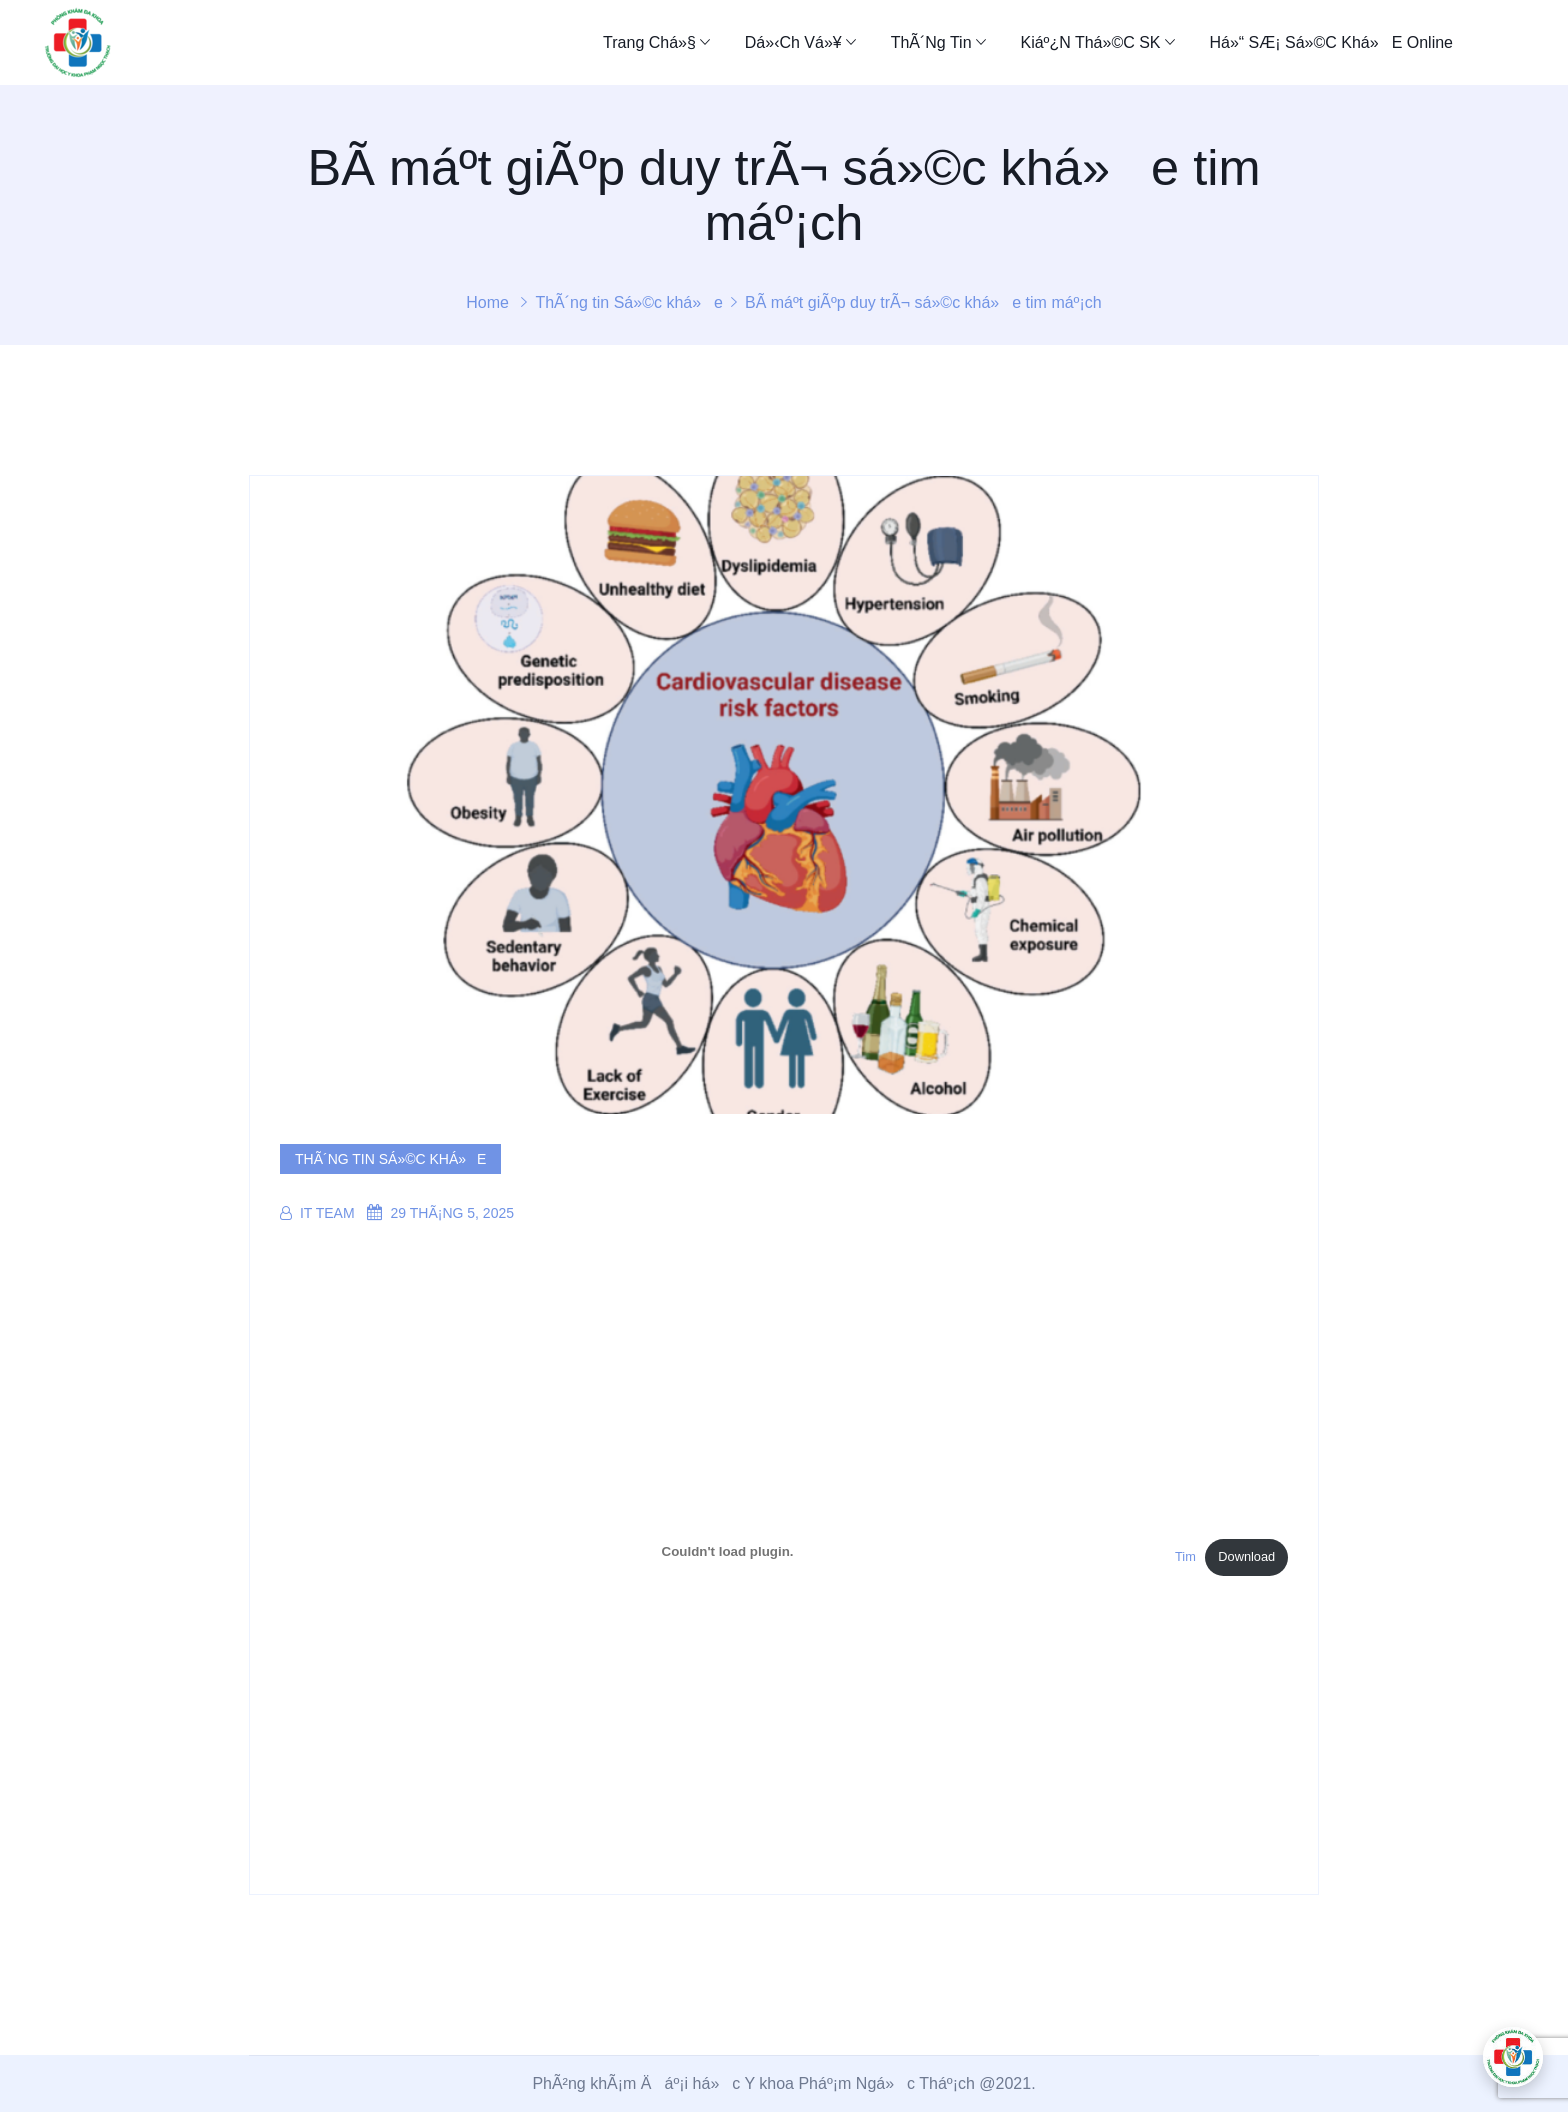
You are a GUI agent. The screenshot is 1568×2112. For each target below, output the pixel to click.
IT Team (317, 1213)
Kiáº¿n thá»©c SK (1090, 42)
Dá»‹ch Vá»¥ (793, 42)
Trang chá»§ (649, 42)
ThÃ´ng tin (931, 42)
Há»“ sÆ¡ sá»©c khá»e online (1331, 42)
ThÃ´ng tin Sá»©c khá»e (629, 302)
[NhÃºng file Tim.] (727, 1551)
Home (487, 302)
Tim (1185, 1556)
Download (1246, 1556)
